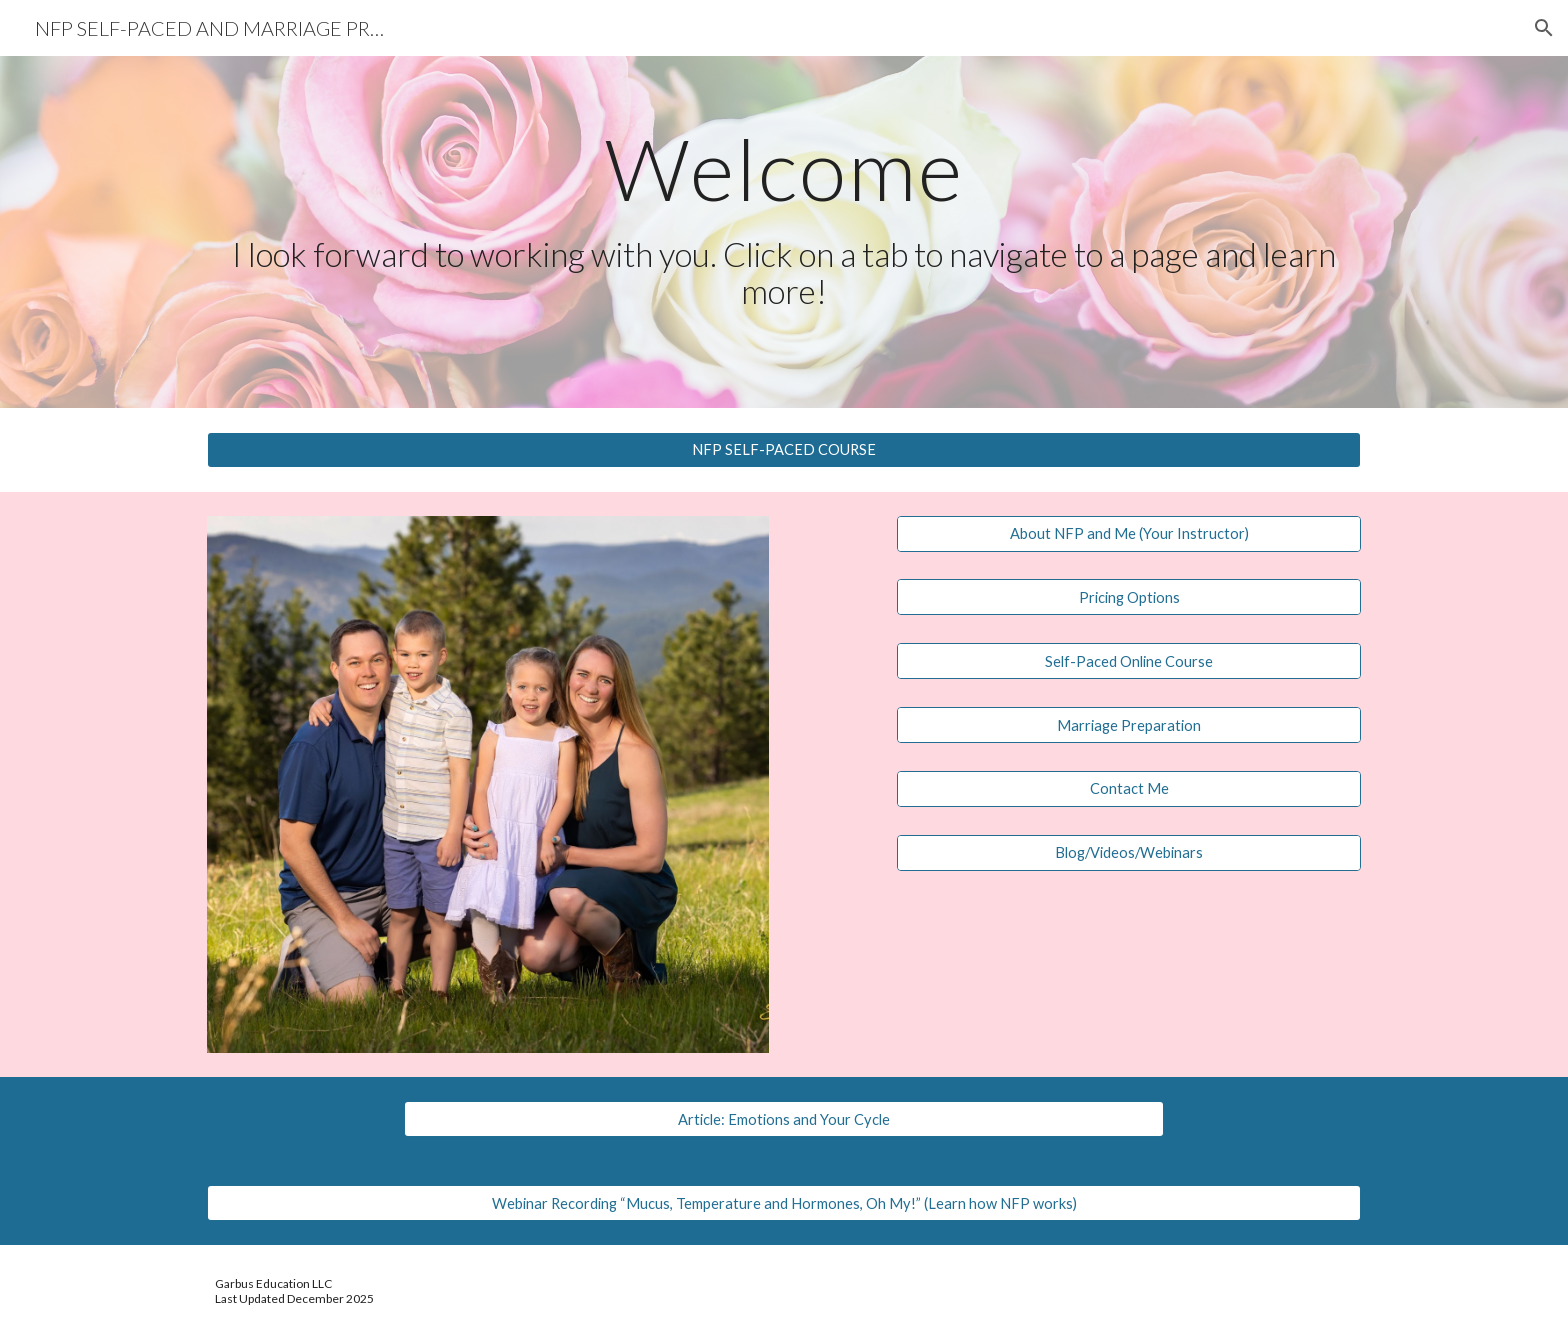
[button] (1544, 28)
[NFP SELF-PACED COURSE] (784, 449)
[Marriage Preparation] (1129, 725)
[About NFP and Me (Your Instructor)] (1129, 533)
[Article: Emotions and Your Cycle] (784, 1119)
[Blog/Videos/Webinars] (1129, 853)
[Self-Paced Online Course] (1129, 661)
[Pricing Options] (1129, 597)
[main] (784, 218)
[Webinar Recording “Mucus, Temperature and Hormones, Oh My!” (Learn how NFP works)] (784, 1203)
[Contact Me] (1129, 789)
